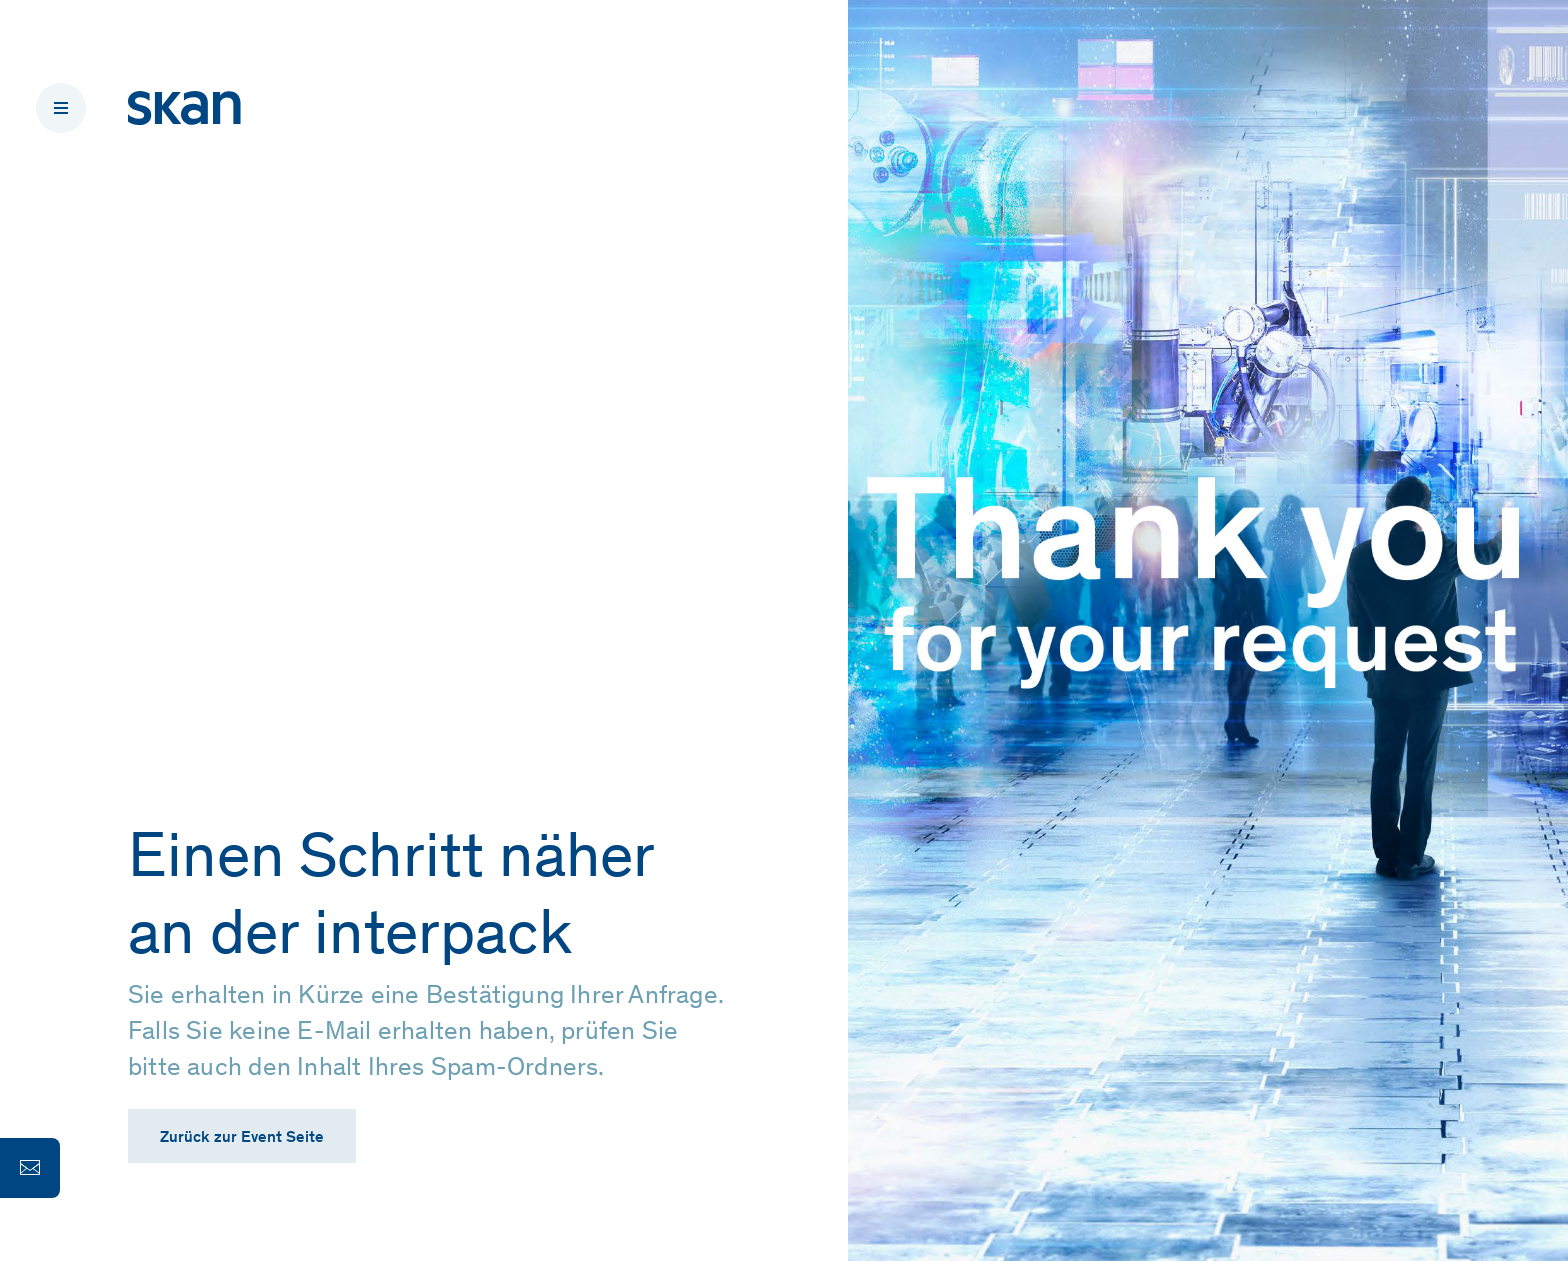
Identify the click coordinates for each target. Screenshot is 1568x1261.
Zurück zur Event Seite (242, 1138)
